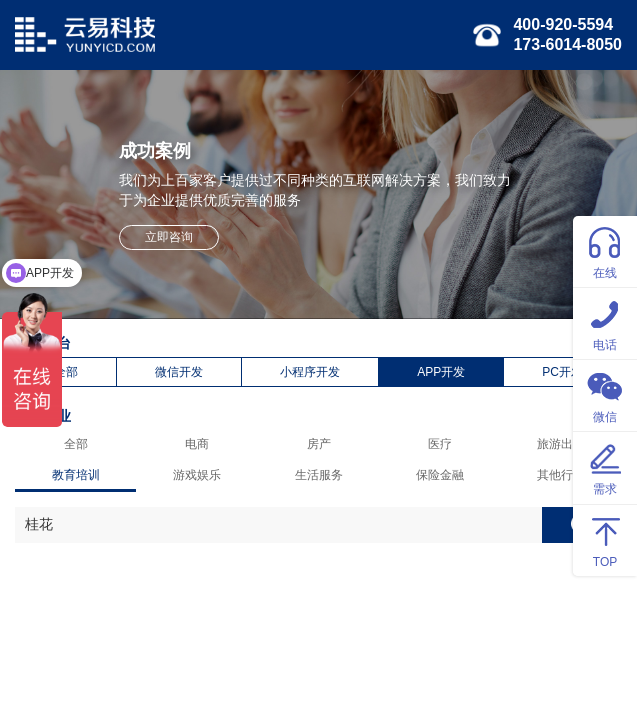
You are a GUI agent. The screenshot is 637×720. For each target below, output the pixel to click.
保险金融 (440, 475)
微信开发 (179, 372)
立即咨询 (169, 237)
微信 (605, 394)
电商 (197, 444)
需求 (605, 466)
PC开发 (562, 372)
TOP (605, 539)
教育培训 (76, 475)
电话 (605, 322)
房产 (319, 444)
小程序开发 (310, 372)
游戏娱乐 (197, 475)
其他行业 (561, 475)
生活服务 (319, 475)
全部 (66, 372)
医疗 (440, 444)
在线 (605, 250)
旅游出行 (561, 444)
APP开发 (441, 372)
